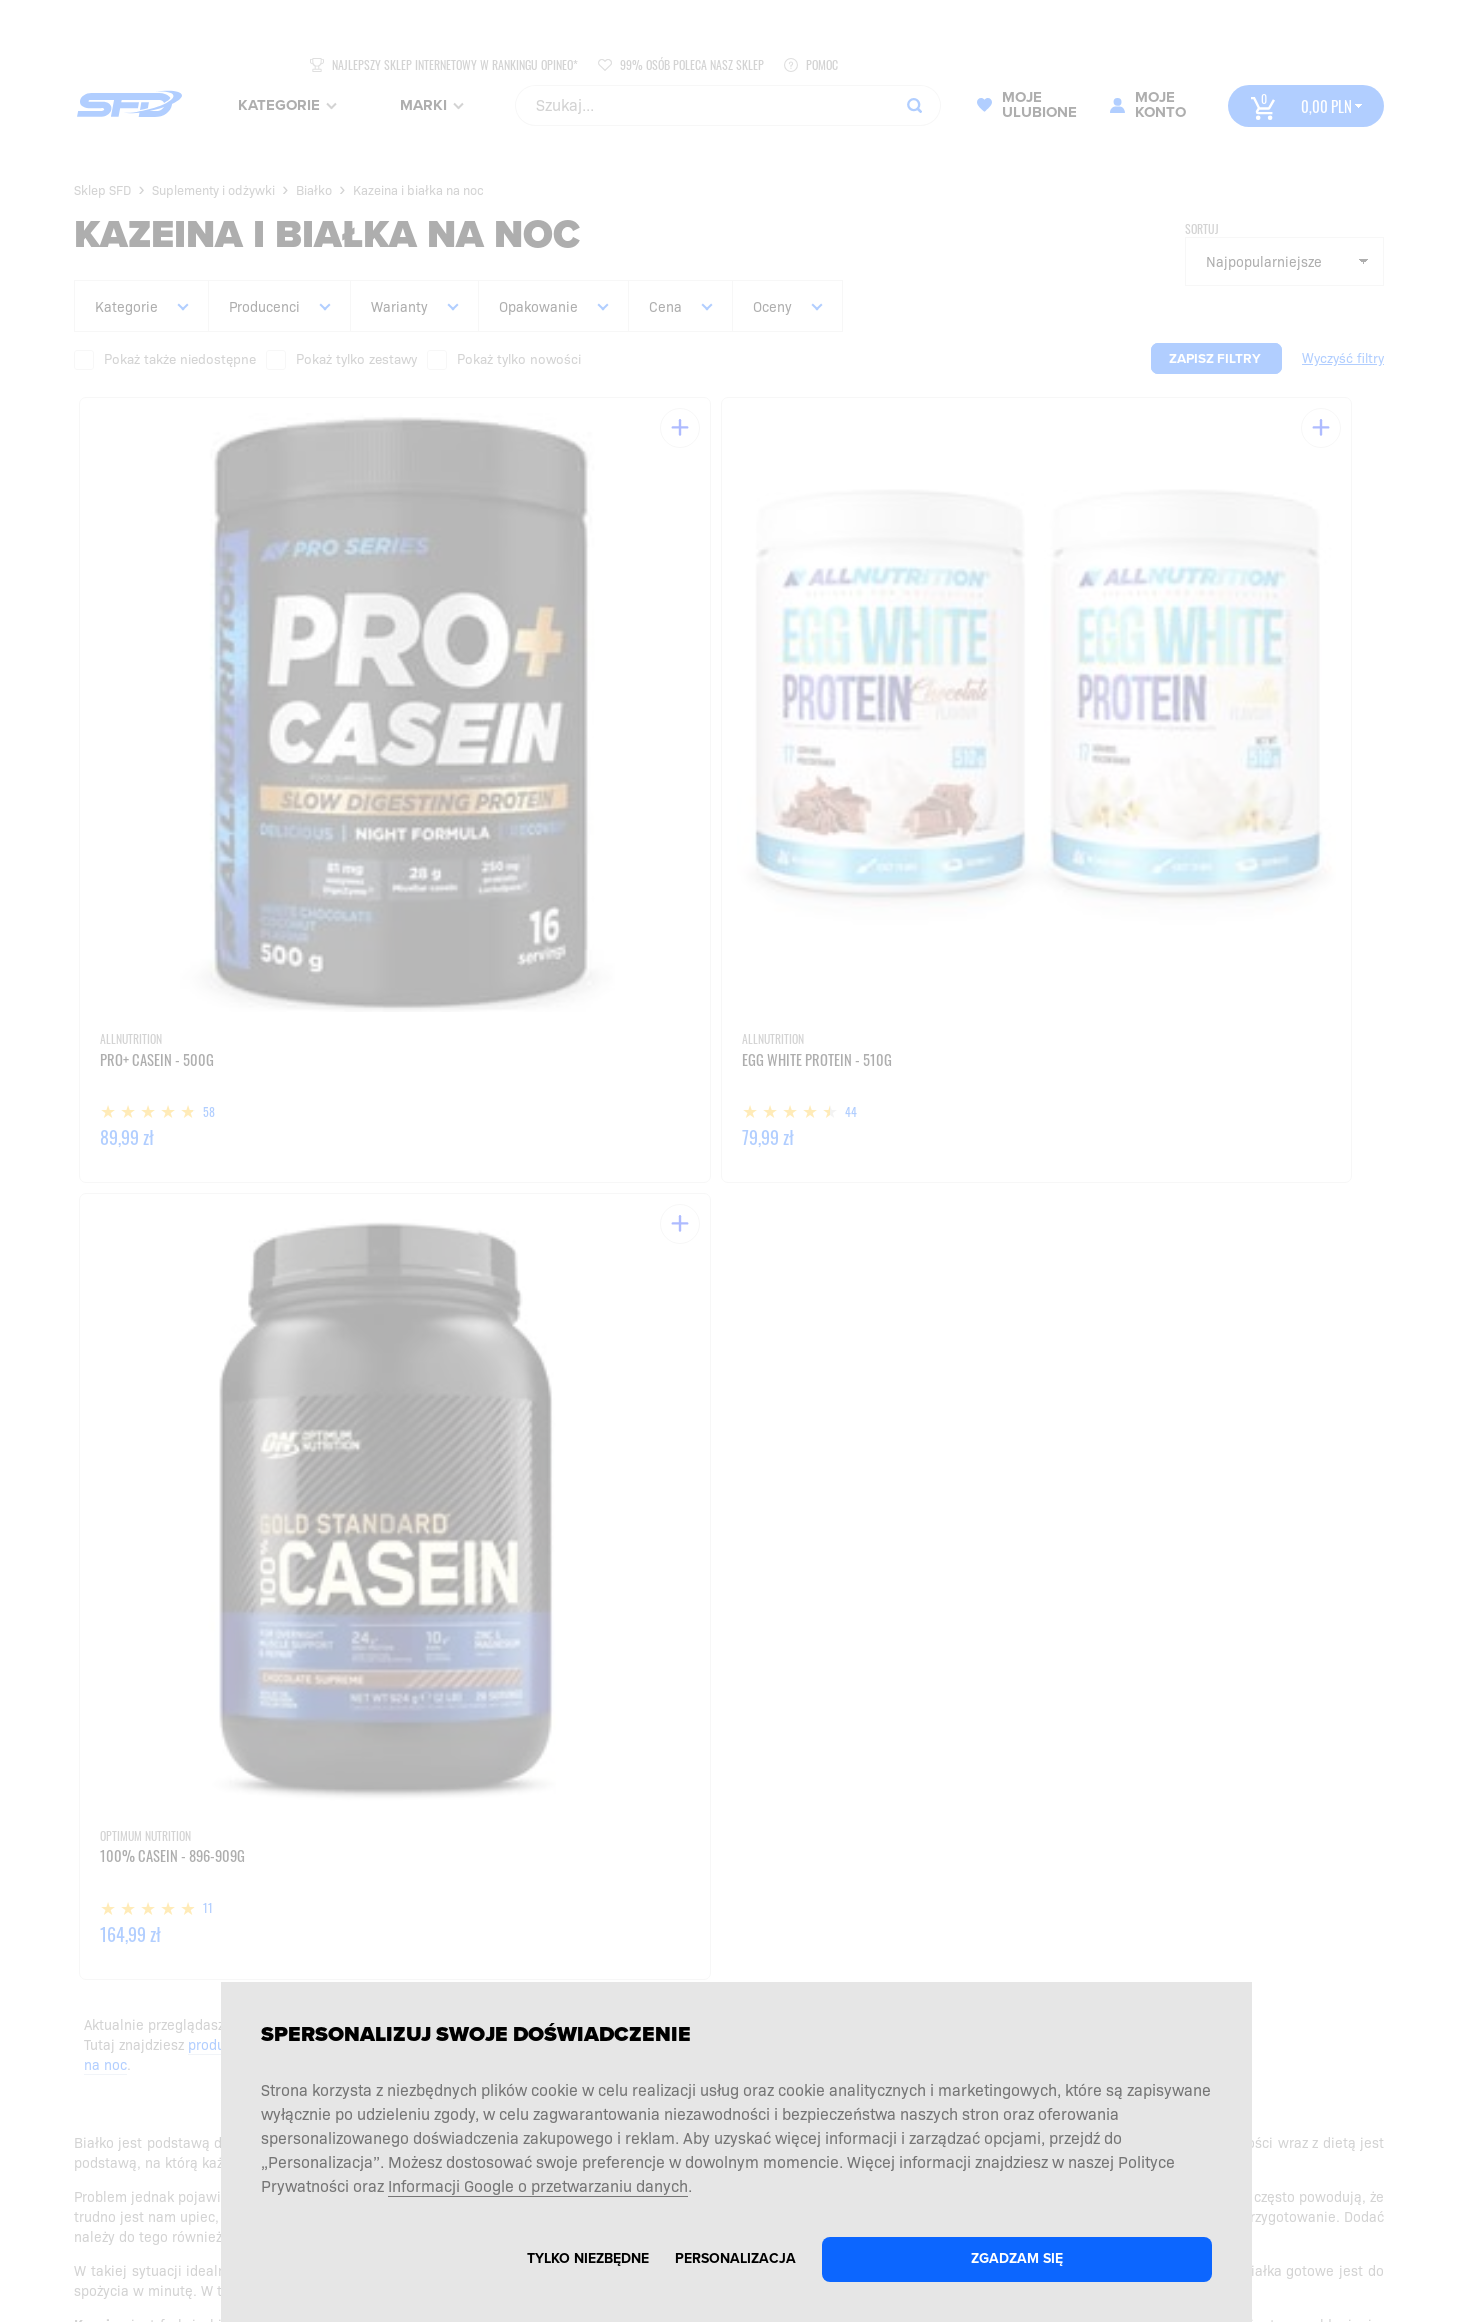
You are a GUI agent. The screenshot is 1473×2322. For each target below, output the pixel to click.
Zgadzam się (1017, 2258)
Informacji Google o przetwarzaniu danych (538, 2185)
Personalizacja (735, 2258)
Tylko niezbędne (588, 2258)
